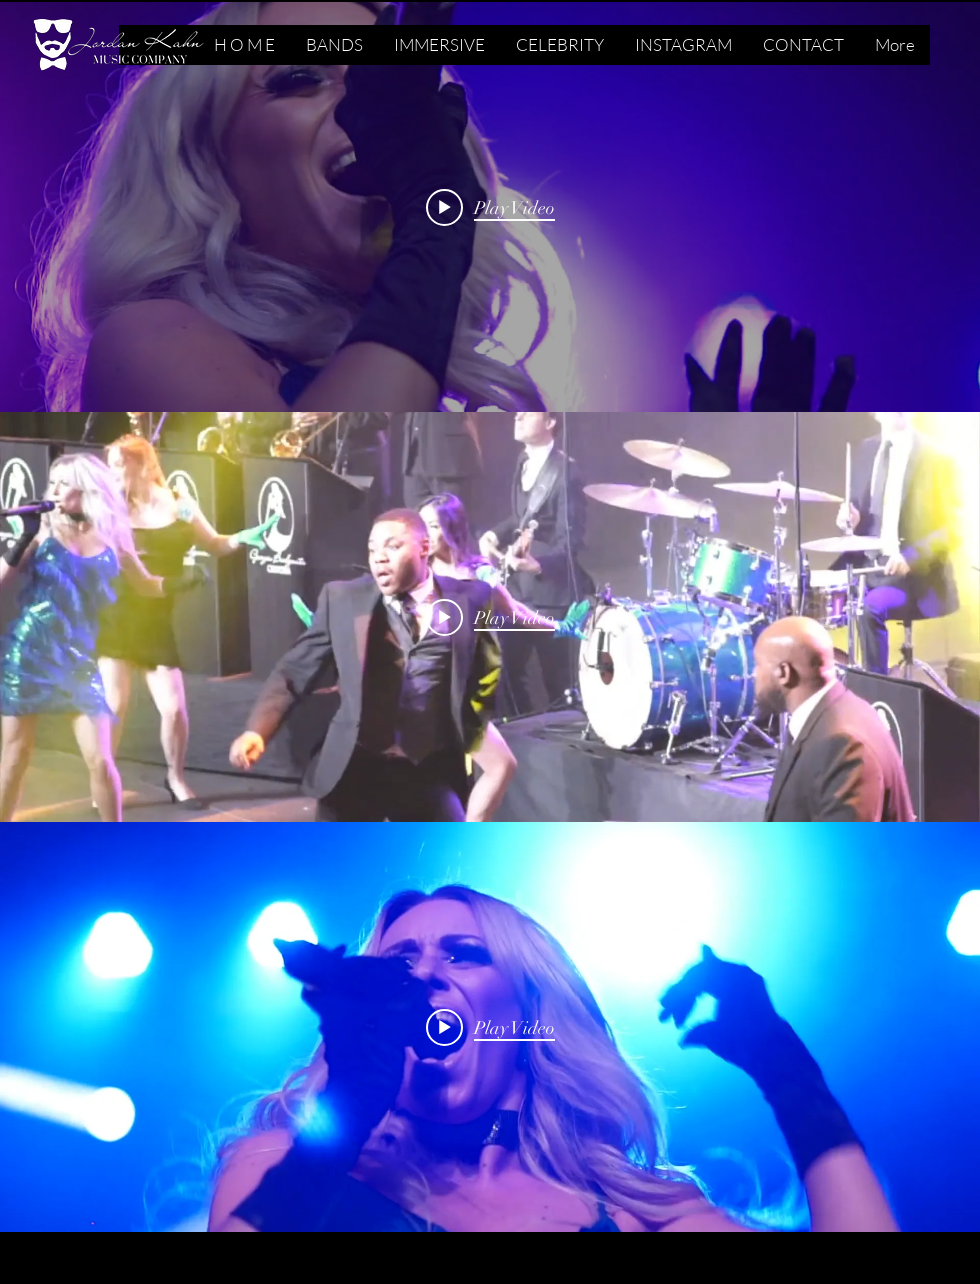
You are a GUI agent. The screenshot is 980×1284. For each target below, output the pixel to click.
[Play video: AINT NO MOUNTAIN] (490, 207)
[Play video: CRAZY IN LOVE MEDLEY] (490, 617)
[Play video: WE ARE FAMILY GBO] (490, 1027)
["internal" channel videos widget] (490, 207)
